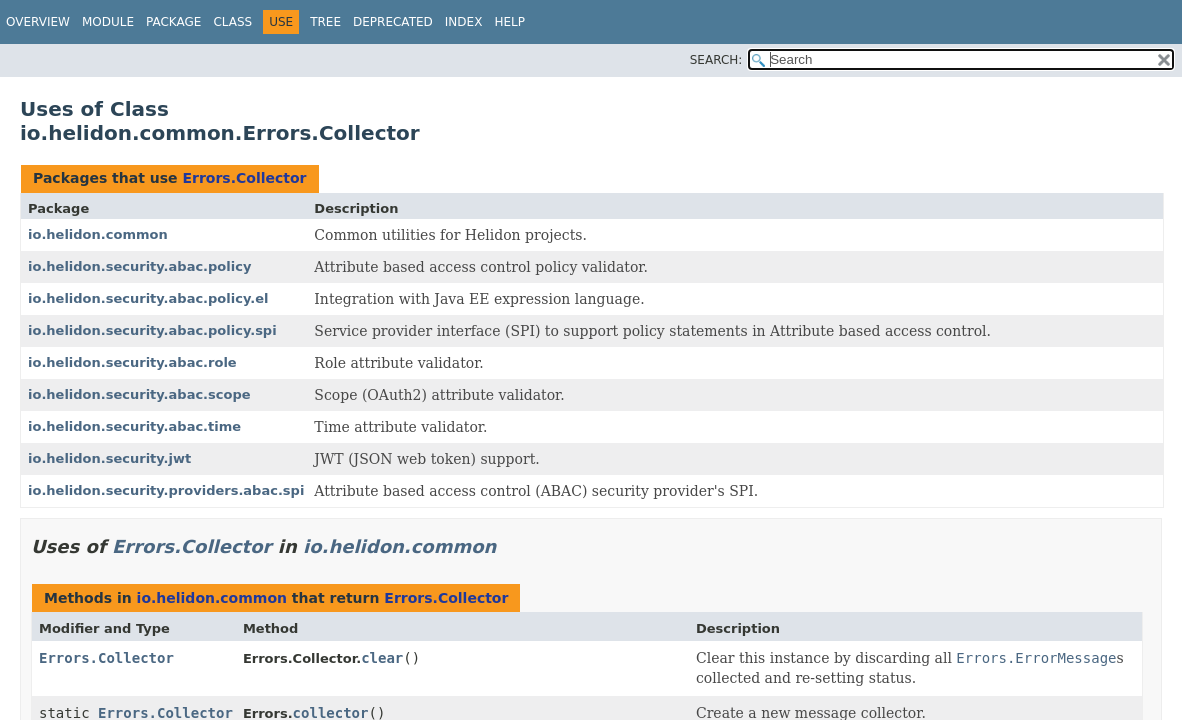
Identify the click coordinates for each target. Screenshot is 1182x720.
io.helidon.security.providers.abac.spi (166, 490)
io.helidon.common (98, 234)
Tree (325, 22)
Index (464, 22)
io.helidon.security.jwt (109, 458)
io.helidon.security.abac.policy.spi (152, 330)
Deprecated (393, 22)
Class (232, 22)
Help (509, 22)
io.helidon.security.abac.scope (139, 394)
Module (108, 22)
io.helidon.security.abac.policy (139, 266)
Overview (38, 22)
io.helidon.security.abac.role (132, 362)
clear (382, 658)
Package (173, 22)
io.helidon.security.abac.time (134, 426)
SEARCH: (716, 60)
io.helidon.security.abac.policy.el (148, 298)
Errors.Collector (244, 178)
